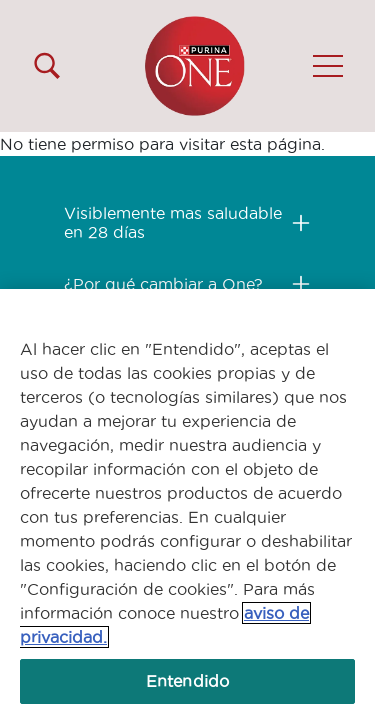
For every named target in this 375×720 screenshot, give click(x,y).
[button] (328, 66)
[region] (187, 504)
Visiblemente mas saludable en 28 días (173, 222)
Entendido (187, 681)
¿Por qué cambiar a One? (163, 284)
